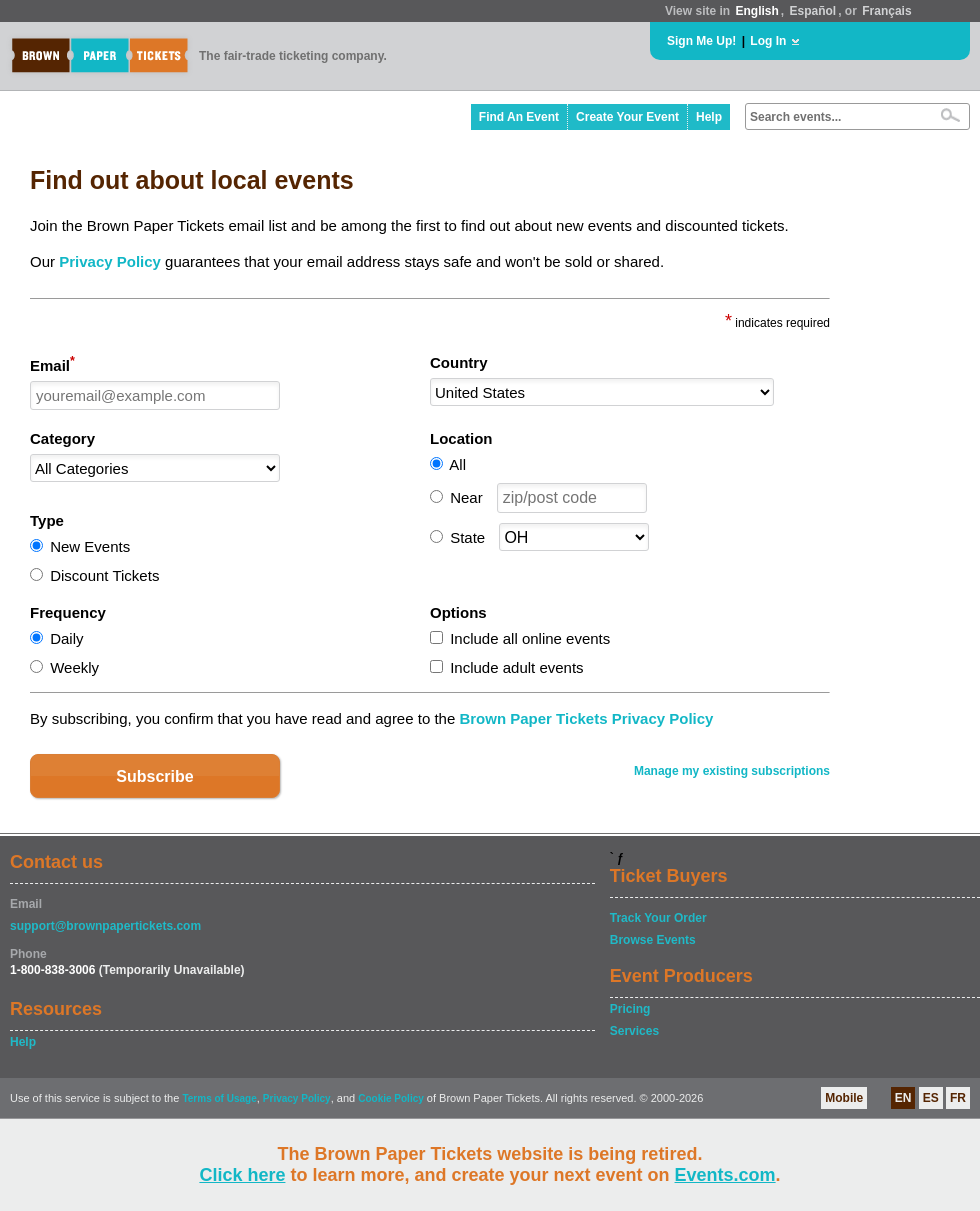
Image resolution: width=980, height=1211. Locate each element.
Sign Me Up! (701, 41)
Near (466, 497)
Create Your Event (627, 117)
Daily (66, 638)
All (457, 464)
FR (958, 1098)
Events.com (725, 1175)
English (756, 11)
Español (813, 11)
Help (709, 117)
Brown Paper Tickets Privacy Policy (586, 718)
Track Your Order (658, 918)
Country (459, 362)
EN (903, 1098)
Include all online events (530, 638)
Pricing (630, 1009)
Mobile (844, 1098)
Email (52, 364)
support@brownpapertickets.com (105, 926)
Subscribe (154, 776)
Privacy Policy (110, 261)
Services (634, 1031)
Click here (242, 1175)
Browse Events (653, 940)
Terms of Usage (219, 1098)
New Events (90, 546)
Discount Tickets (104, 575)
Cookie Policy (391, 1098)
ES (931, 1098)
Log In (768, 41)
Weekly (74, 667)
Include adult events (516, 667)
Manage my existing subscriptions (732, 771)
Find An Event (519, 117)
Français (886, 11)
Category (62, 438)
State (467, 537)
